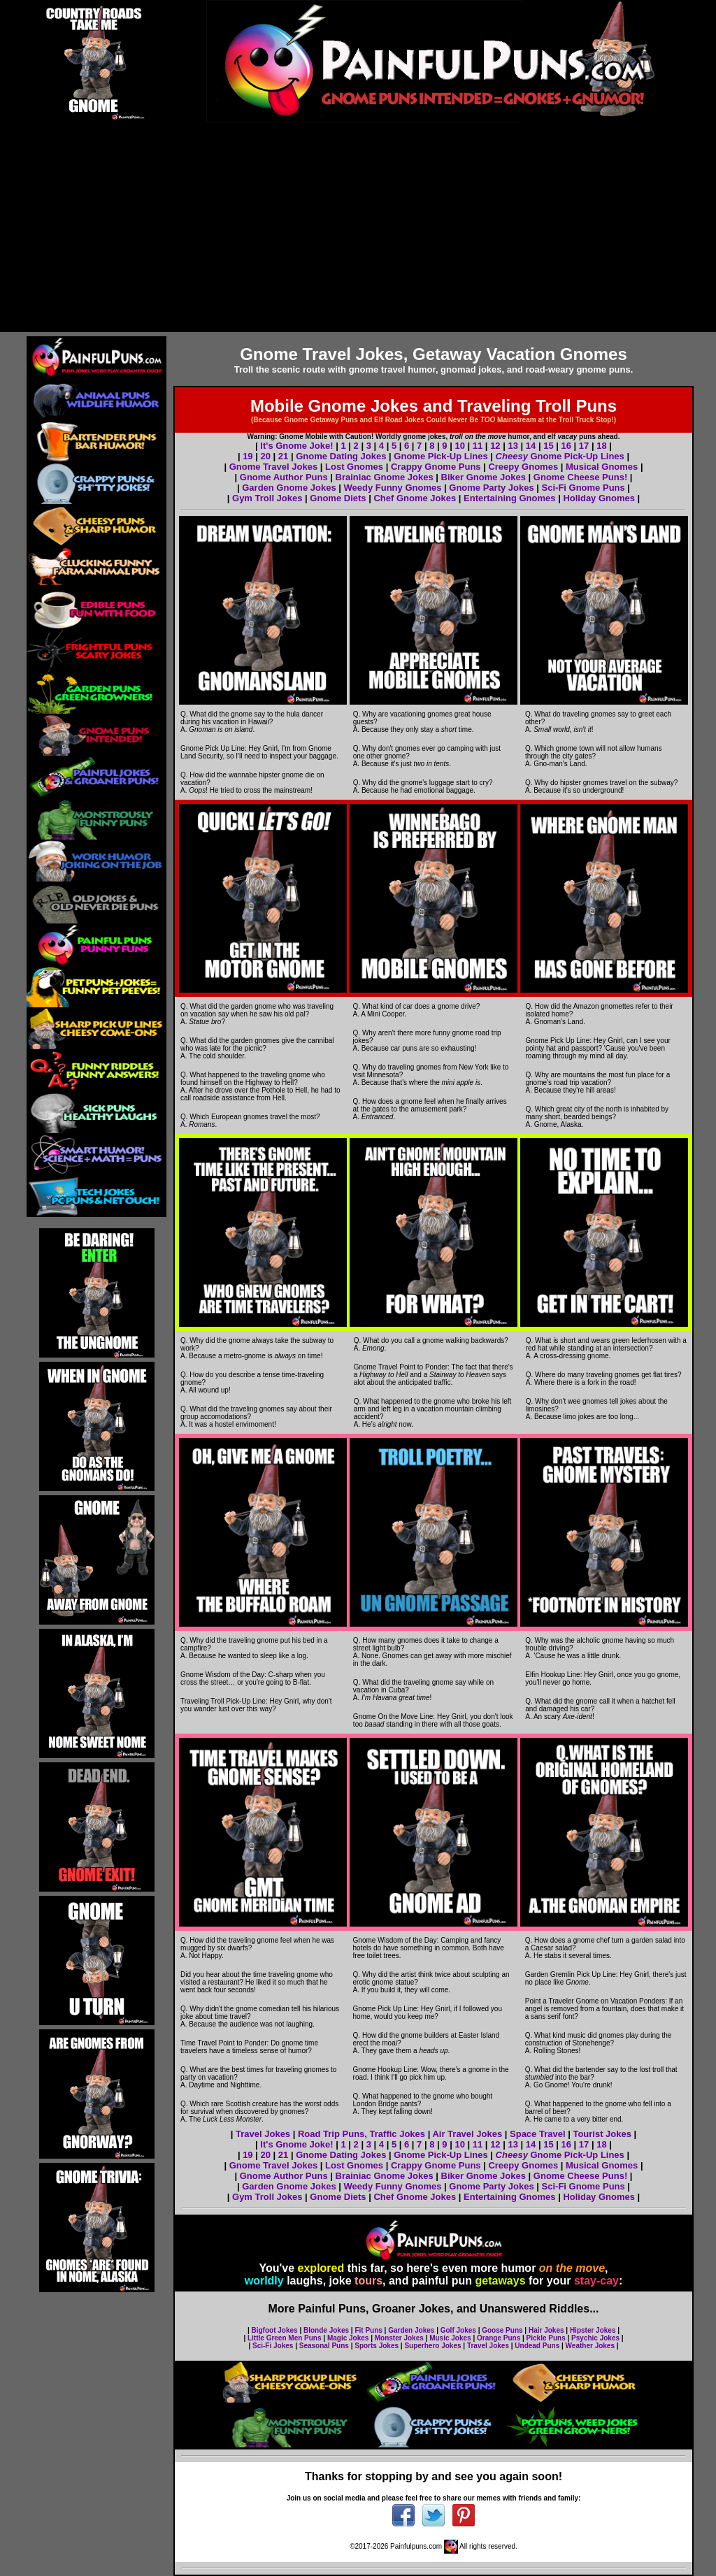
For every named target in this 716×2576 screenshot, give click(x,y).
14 (531, 445)
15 (548, 445)
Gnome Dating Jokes (341, 456)
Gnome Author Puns (284, 477)
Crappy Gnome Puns (436, 466)
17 (584, 445)
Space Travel (538, 2134)
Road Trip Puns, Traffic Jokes (361, 2134)
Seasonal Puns (324, 2346)
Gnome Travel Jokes (273, 466)
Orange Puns (498, 2338)
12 (495, 445)
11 (477, 445)
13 (512, 445)
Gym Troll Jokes (267, 498)
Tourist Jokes (602, 2134)
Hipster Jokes (593, 2330)
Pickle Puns (546, 2338)
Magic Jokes (347, 2338)
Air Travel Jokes (467, 2134)
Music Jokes (450, 2338)
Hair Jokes (546, 2330)
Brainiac (353, 2176)
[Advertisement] (358, 227)
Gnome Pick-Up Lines (440, 456)
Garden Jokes (411, 2330)
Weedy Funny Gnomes (393, 487)
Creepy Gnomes (523, 466)
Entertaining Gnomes (509, 498)
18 (601, 445)
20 (265, 456)
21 (283, 456)
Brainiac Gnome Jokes (385, 477)
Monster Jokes (399, 2338)
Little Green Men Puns (285, 2338)
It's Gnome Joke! (296, 445)
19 (247, 456)
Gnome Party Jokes (491, 487)
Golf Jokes (458, 2330)
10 (459, 445)
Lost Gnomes (354, 466)
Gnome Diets (338, 498)
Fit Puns (368, 2330)
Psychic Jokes (595, 2338)
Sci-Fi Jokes (272, 2346)
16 (566, 445)
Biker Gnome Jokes (483, 477)
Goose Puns (502, 2330)
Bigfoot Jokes (275, 2330)
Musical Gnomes (602, 466)
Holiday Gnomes (599, 498)
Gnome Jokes (402, 2176)
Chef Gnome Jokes (414, 498)
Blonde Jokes (326, 2330)
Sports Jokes (377, 2346)
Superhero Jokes (432, 2346)
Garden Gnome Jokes (289, 487)
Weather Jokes (590, 2346)
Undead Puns (537, 2346)
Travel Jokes (263, 2134)
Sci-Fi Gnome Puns (583, 487)
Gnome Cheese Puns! (580, 477)
